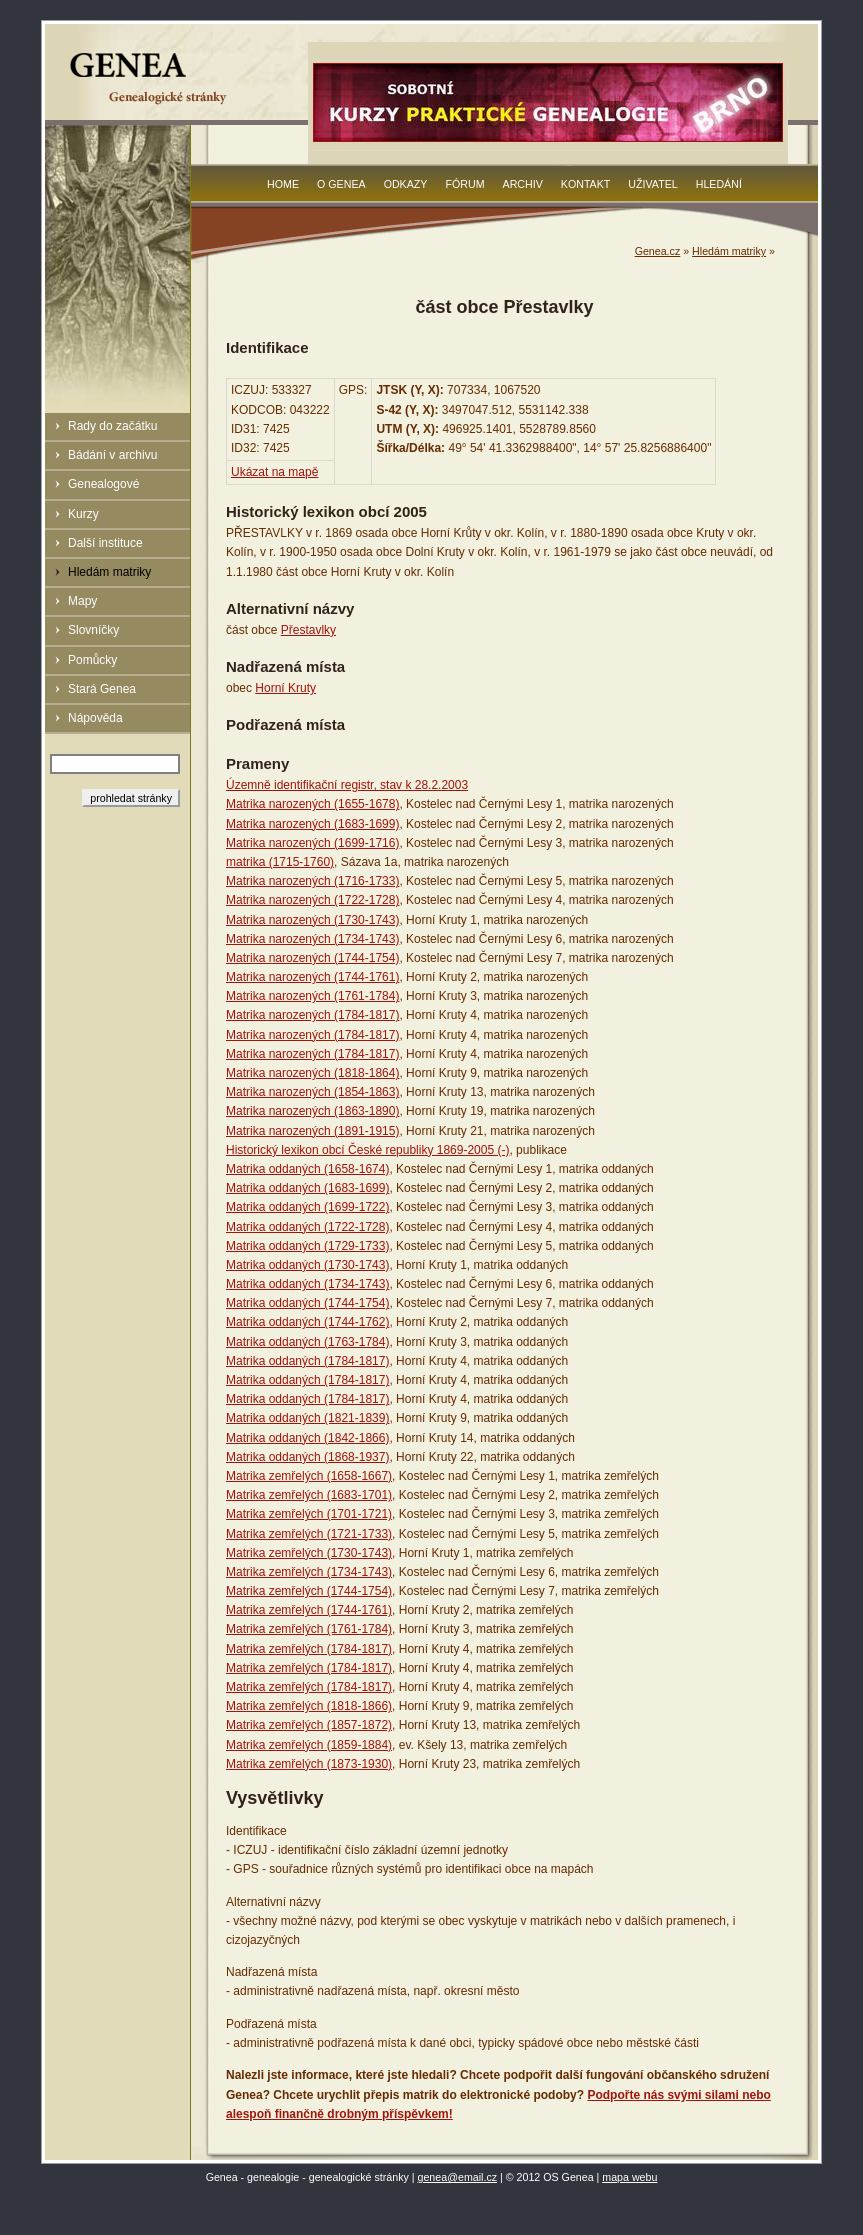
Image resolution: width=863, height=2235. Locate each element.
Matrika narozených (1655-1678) (312, 804)
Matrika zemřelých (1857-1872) (309, 1725)
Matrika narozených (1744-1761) (312, 977)
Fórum (464, 184)
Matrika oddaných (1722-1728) (307, 1227)
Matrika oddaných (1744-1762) (307, 1322)
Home (283, 184)
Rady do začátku (112, 426)
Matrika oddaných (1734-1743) (307, 1284)
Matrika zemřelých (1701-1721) (309, 1514)
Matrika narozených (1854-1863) (312, 1092)
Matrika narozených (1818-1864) (312, 1073)
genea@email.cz (458, 2177)
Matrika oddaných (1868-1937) (307, 1457)
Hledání (719, 184)
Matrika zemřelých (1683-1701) (309, 1495)
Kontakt (586, 184)
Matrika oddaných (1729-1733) (307, 1246)
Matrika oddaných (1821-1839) (307, 1418)
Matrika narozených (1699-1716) (312, 843)
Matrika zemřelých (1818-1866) (309, 1706)
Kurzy (83, 514)
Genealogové (103, 484)
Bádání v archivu (112, 455)
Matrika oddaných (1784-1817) (307, 1361)
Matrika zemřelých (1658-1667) (309, 1476)
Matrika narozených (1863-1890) (312, 1111)
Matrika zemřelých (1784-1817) (309, 1649)
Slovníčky (93, 630)
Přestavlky (308, 630)
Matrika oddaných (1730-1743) (307, 1265)
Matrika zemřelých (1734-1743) (309, 1572)
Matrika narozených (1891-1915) (312, 1131)
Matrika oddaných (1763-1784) (307, 1342)
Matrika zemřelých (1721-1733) (309, 1534)
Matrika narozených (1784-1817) (312, 1015)
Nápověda (95, 718)
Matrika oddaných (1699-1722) (307, 1207)
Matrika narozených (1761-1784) (312, 996)
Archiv (523, 184)
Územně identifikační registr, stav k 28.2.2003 (347, 785)
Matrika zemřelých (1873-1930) (309, 1764)
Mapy (82, 601)
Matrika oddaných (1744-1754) (307, 1303)
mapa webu (629, 2177)
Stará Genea (102, 689)
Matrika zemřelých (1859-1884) (309, 1745)
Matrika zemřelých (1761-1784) (309, 1629)
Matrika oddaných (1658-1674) (307, 1169)
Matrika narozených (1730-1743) (312, 920)
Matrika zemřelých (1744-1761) (309, 1610)
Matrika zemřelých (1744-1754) (309, 1591)
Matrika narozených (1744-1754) (312, 958)
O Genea (341, 184)
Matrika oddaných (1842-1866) (307, 1438)
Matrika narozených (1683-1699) (312, 824)
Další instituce (105, 543)
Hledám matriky (109, 572)
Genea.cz (658, 251)
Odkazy (406, 184)
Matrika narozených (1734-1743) (312, 939)
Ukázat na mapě (274, 472)
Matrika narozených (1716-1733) (312, 881)
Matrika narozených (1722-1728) (312, 900)
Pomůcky (92, 660)
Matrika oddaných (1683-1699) (307, 1188)
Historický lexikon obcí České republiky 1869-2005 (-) (367, 1150)
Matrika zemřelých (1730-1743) (309, 1553)
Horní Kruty (285, 688)
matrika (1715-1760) (280, 862)
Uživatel (652, 184)
